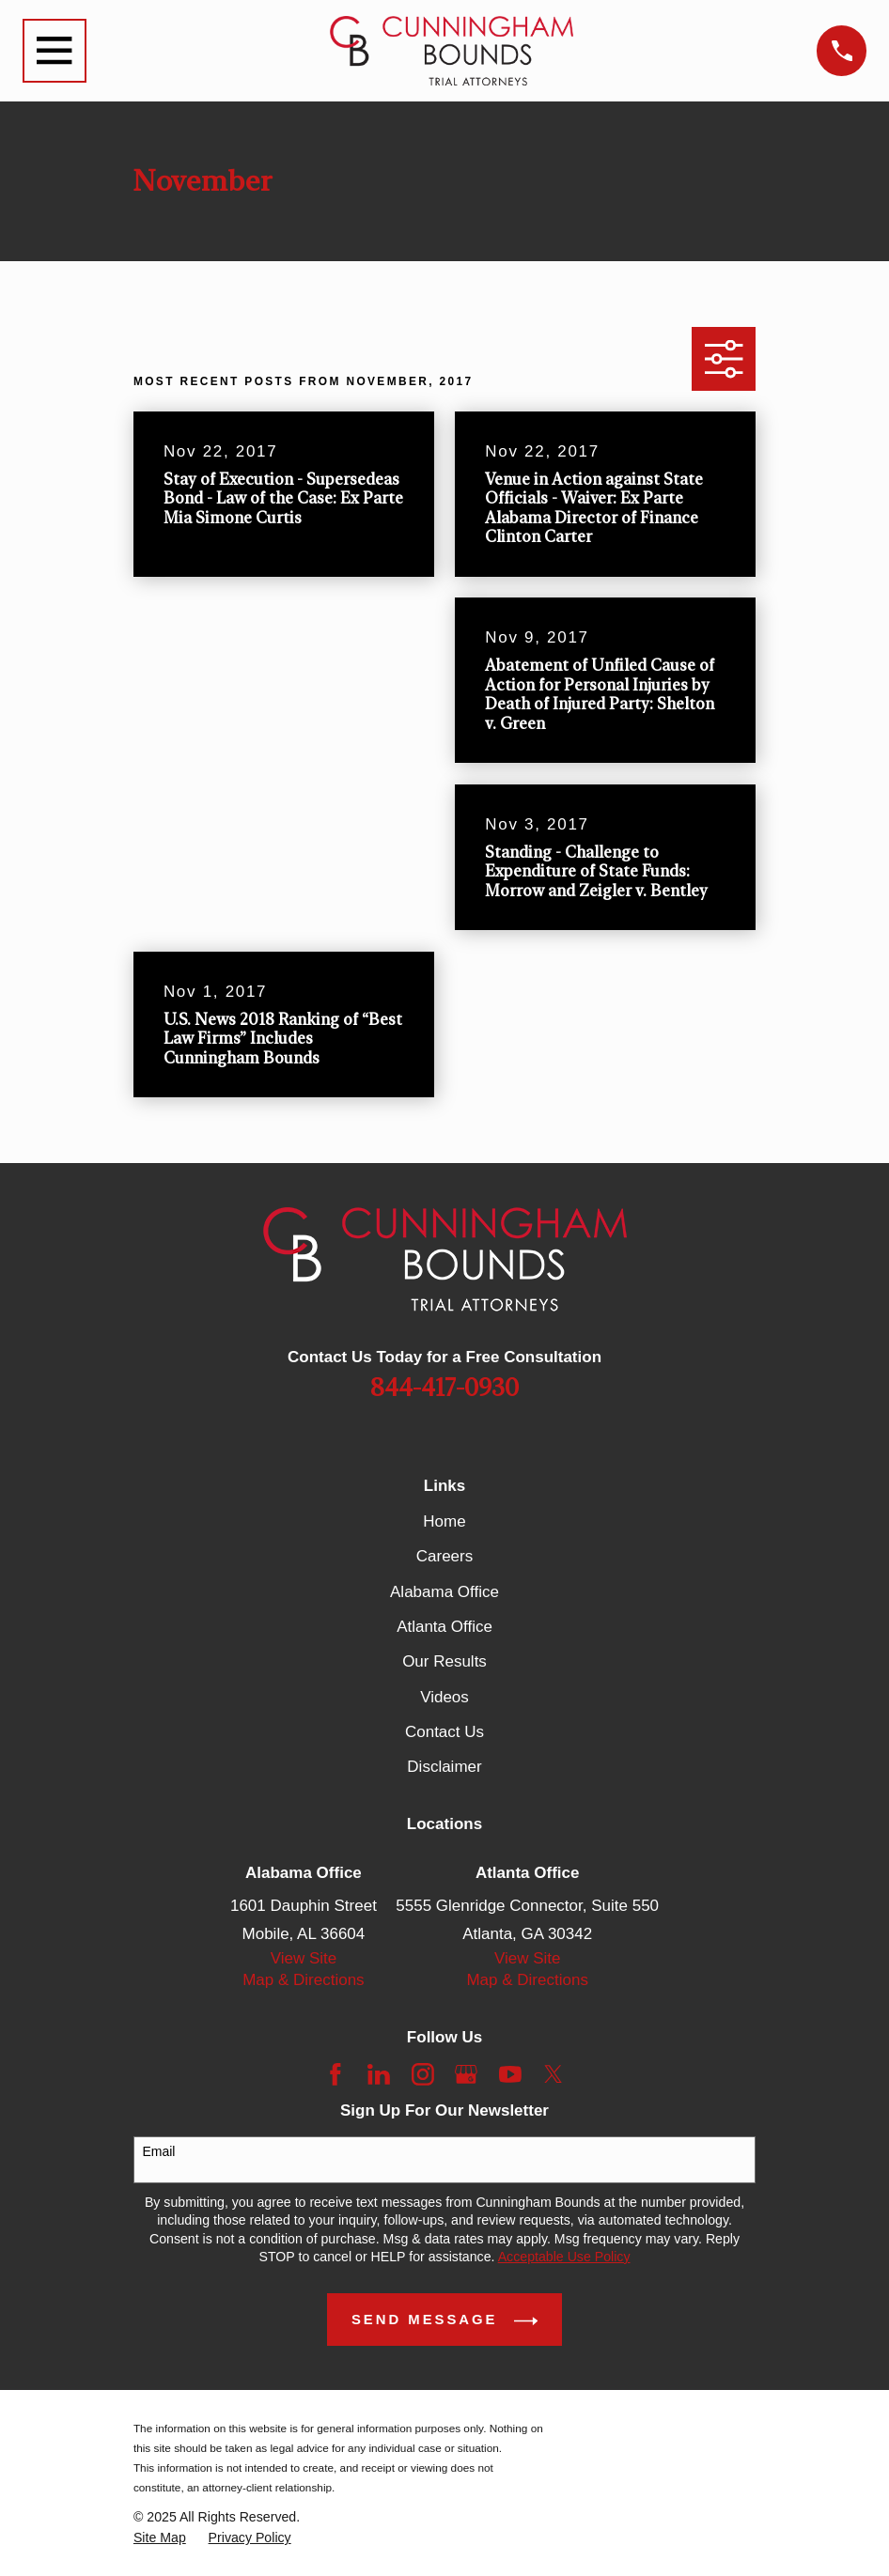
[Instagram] (423, 2074)
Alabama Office (444, 1592)
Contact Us (444, 1732)
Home (444, 1521)
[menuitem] (159, 2538)
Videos (444, 1697)
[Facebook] (335, 2074)
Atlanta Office (444, 1627)
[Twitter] (553, 2074)
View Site (304, 1958)
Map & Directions (303, 1980)
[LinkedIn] (378, 2074)
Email (158, 2151)
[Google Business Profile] (466, 2074)
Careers (444, 1556)
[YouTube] (510, 2074)
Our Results (444, 1661)
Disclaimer (444, 1767)
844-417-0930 (444, 1388)
